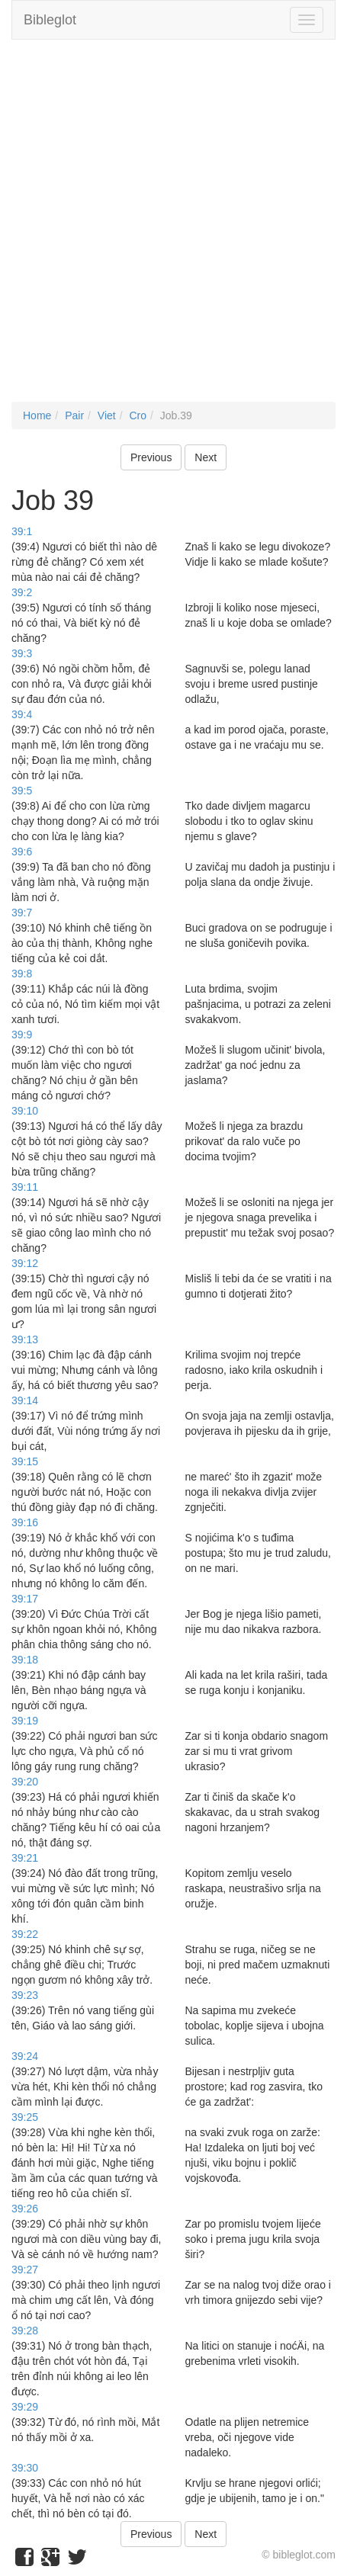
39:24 (24, 2056)
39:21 (24, 1858)
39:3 (21, 653)
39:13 (24, 1339)
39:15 (24, 1461)
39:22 (24, 1934)
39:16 (24, 1522)
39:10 (24, 1111)
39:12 (24, 1263)
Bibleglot (50, 19)
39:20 (24, 1782)
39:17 (24, 1599)
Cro (137, 415)
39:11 (24, 1187)
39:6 (21, 851)
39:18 (24, 1660)
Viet (107, 415)
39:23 (24, 1995)
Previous (151, 457)
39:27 (24, 2269)
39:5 (21, 790)
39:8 (21, 973)
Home (37, 415)
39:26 (24, 2208)
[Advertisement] (173, 228)
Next (205, 457)
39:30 (24, 2468)
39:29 (24, 2407)
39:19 (24, 1721)
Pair (74, 415)
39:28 (24, 2330)
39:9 (21, 1034)
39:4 (21, 714)
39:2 (21, 592)
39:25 (24, 2117)
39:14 (24, 1400)
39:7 (21, 912)
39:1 (21, 531)
